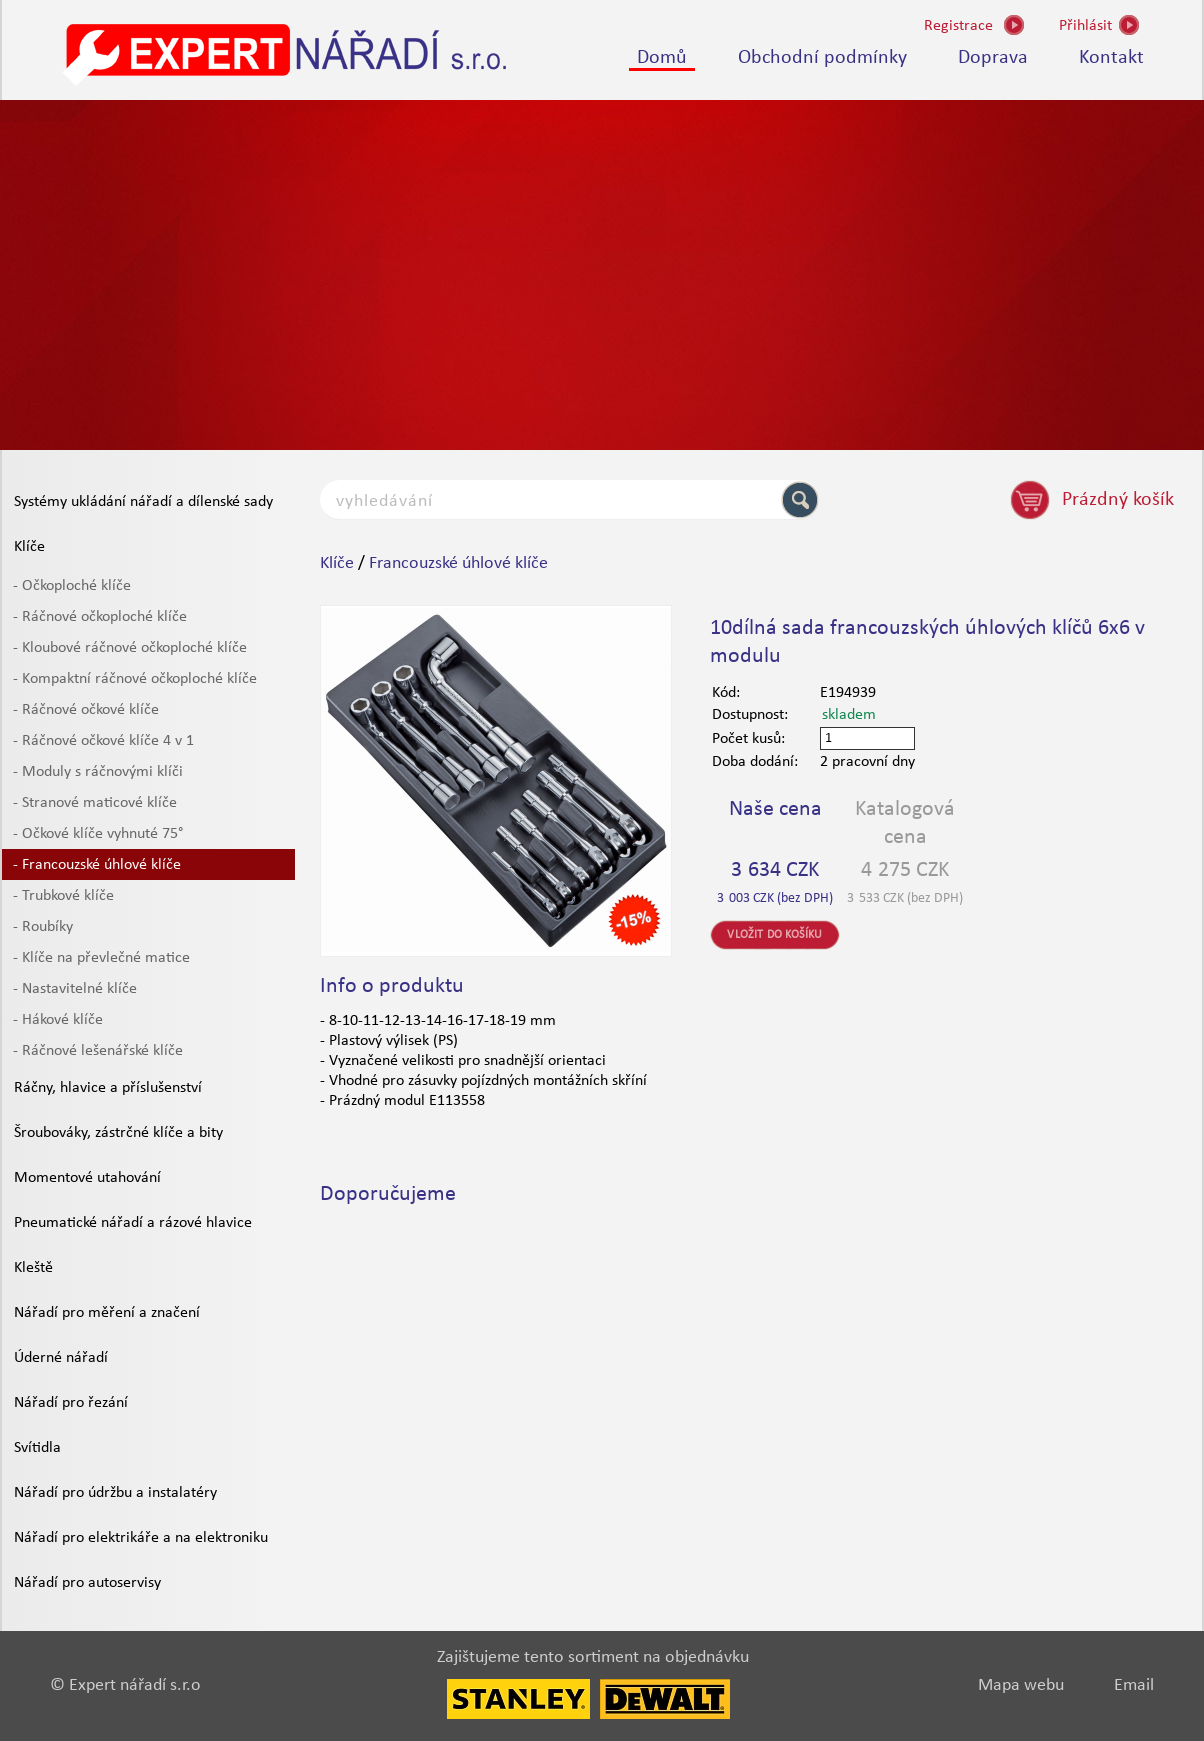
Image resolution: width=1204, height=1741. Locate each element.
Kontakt (1111, 58)
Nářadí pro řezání (71, 1403)
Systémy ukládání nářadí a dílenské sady (143, 502)
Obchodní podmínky (822, 58)
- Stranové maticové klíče (95, 803)
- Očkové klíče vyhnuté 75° (98, 834)
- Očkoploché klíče (72, 586)
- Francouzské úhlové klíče (97, 865)
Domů (662, 58)
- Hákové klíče (58, 1020)
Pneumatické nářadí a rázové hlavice (133, 1223)
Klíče (29, 547)
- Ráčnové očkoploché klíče (100, 617)
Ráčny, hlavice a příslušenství (108, 1088)
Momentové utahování (87, 1178)
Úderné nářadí (61, 1358)
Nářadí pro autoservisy (87, 1583)
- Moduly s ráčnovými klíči (98, 772)
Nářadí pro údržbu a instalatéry (115, 1493)
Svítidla (37, 1448)
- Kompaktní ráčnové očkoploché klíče (135, 679)
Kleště (33, 1268)
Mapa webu (1021, 1685)
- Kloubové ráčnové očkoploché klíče (130, 648)
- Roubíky (43, 927)
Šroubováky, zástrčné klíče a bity (118, 1133)
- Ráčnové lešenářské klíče (98, 1051)
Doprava (993, 58)
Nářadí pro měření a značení (107, 1313)
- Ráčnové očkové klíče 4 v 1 (103, 741)
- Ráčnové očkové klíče (86, 710)
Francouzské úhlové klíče (458, 563)
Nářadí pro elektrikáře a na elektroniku (141, 1538)
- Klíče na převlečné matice (101, 958)
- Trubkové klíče (63, 896)
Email (1134, 1685)
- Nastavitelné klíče (75, 989)
